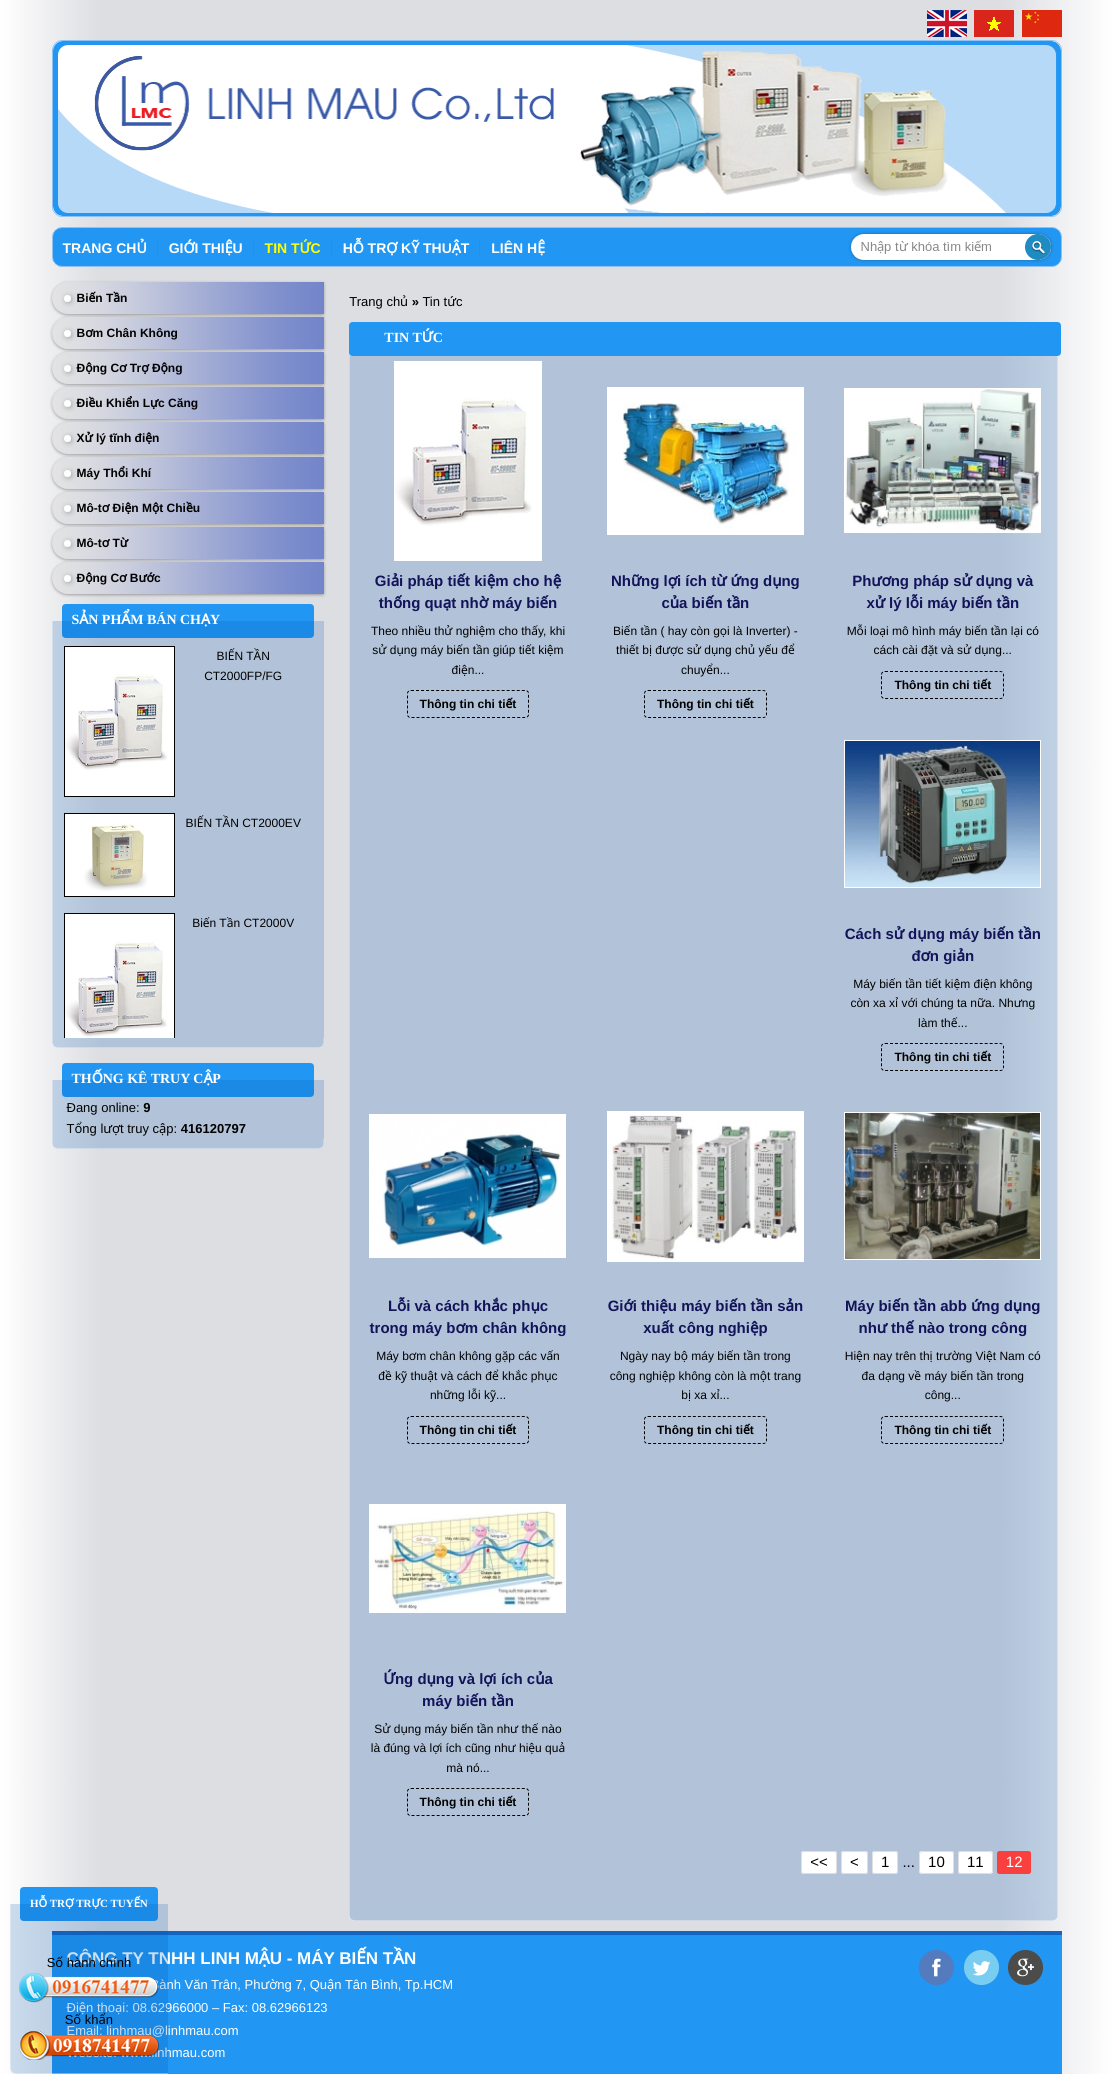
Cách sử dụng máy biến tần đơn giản (943, 945)
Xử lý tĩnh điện (118, 438)
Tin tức (293, 248)
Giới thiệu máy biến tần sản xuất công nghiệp (706, 1317)
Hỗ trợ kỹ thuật (406, 248)
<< (819, 1862)
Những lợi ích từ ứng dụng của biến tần (705, 592)
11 (975, 1862)
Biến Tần (102, 298)
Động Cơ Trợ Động (130, 368)
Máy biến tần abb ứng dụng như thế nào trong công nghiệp (942, 1319)
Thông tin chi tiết (468, 704)
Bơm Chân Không (127, 333)
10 (936, 1862)
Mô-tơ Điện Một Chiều (139, 508)
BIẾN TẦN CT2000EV (243, 823)
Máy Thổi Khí (114, 473)
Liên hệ (518, 248)
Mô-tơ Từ (102, 543)
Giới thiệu (206, 248)
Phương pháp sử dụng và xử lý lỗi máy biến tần (942, 592)
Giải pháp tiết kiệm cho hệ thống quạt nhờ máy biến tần (468, 594)
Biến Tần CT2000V (243, 923)
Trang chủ (105, 248)
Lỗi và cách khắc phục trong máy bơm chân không (468, 1317)
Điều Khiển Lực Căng (138, 403)
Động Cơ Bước (119, 578)
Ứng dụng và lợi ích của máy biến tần (468, 1690)
